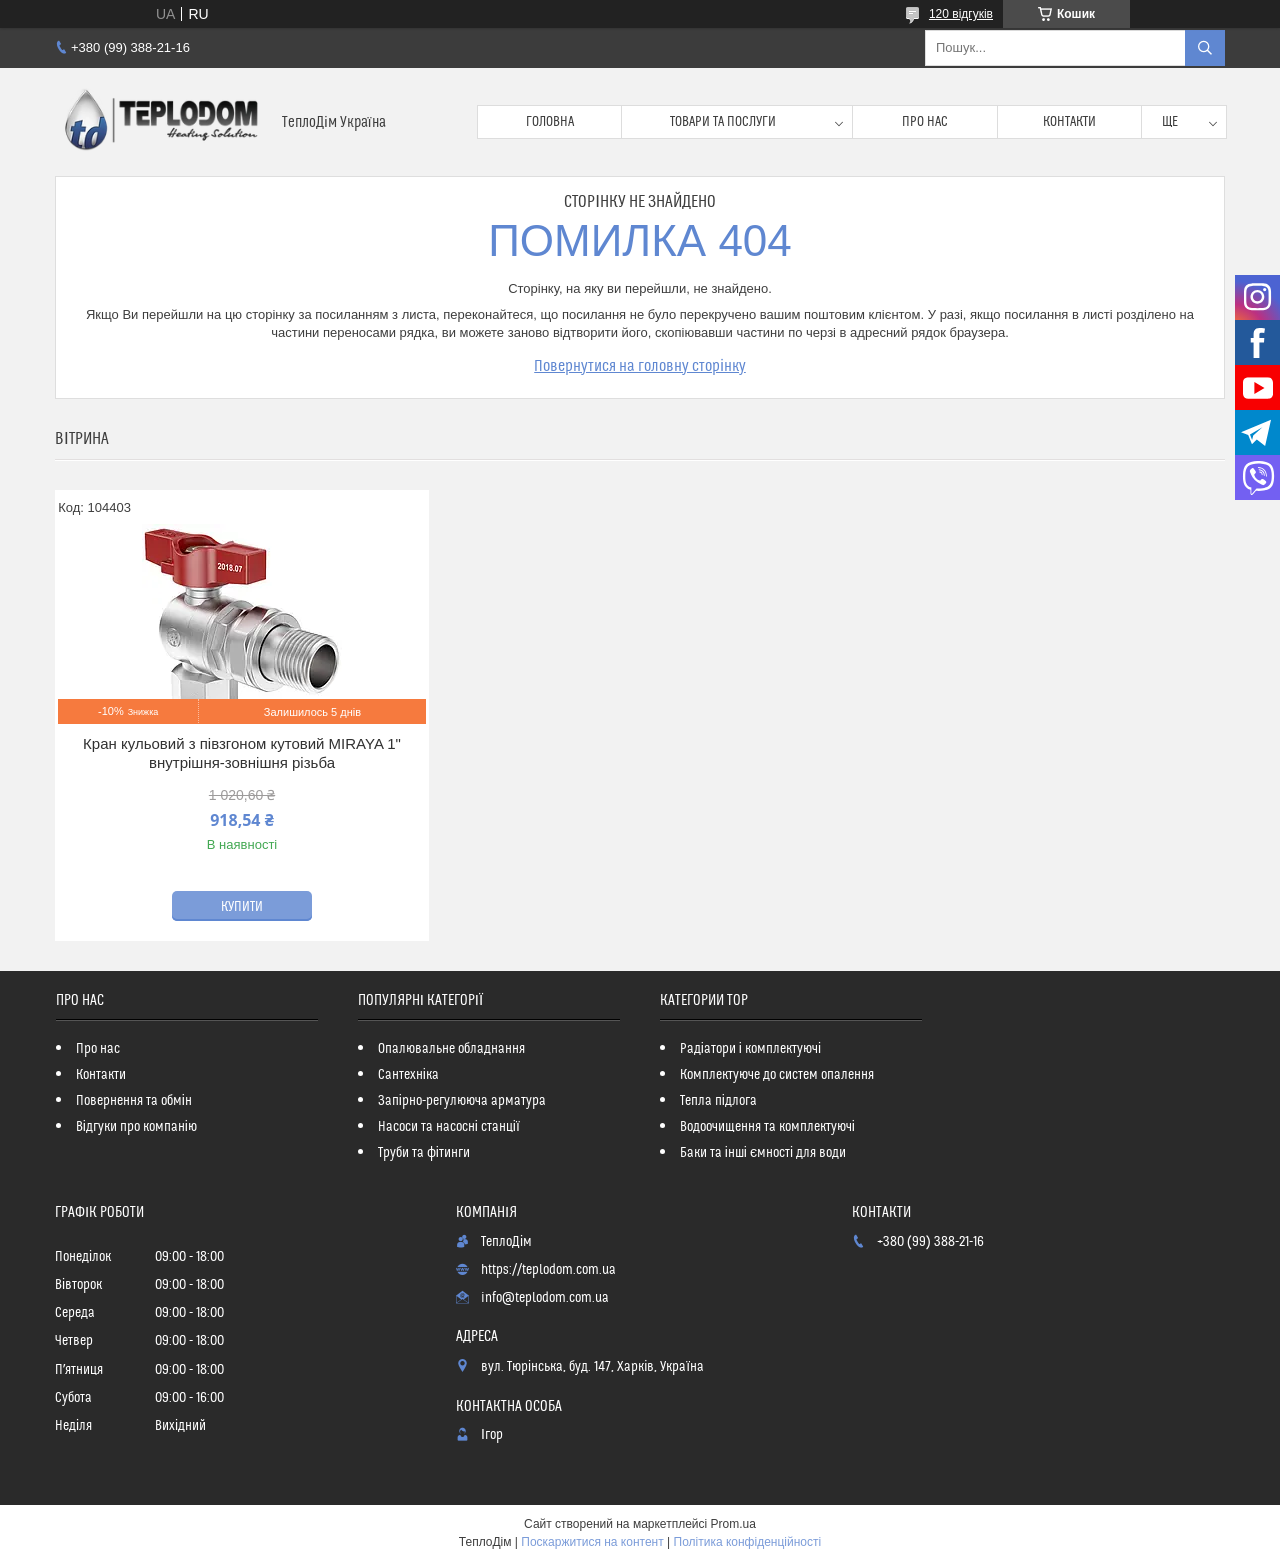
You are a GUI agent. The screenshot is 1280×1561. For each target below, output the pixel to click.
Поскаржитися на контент (592, 1542)
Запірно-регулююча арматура (462, 1101)
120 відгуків (961, 14)
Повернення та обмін (134, 1101)
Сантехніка (408, 1075)
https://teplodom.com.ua (548, 1270)
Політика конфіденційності (748, 1542)
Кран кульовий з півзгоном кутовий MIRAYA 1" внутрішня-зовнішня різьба (242, 753)
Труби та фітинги (424, 1153)
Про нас (925, 122)
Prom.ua (733, 1524)
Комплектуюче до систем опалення (777, 1075)
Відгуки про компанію (136, 1127)
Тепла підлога (718, 1101)
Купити (242, 907)
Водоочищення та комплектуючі (767, 1127)
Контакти (1069, 122)
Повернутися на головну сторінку (640, 366)
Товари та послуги (723, 122)
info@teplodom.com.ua (545, 1298)
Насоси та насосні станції (449, 1127)
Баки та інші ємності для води (763, 1153)
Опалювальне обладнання (451, 1049)
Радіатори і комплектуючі (750, 1049)
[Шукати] (1205, 48)
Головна (550, 122)
